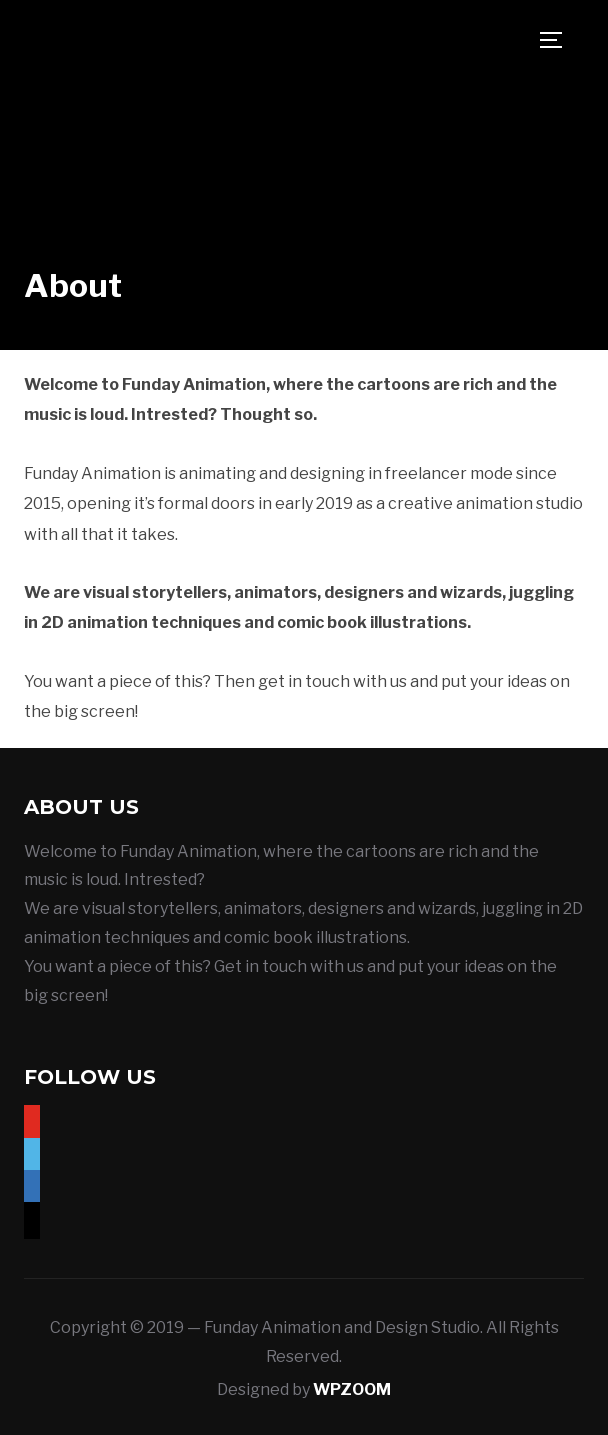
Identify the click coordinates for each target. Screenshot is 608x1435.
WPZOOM (352, 1389)
